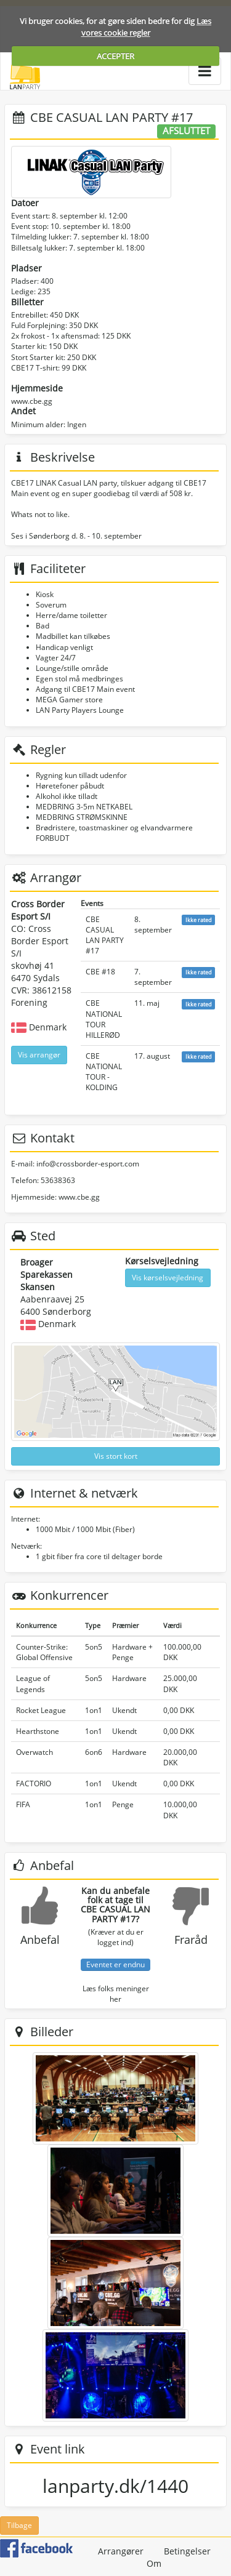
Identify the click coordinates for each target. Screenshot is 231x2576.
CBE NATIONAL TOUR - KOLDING (104, 1072)
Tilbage (19, 2525)
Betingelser (187, 2551)
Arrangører (121, 2551)
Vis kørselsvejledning (167, 1277)
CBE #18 (100, 971)
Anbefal (40, 1939)
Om (154, 2563)
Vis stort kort (115, 1456)
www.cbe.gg (31, 401)
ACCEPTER (115, 56)
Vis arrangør (39, 1054)
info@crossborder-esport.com (87, 1163)
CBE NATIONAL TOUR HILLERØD (104, 1019)
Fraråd (191, 1939)
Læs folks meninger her (116, 1993)
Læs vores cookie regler (146, 26)
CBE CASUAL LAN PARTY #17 (105, 935)
